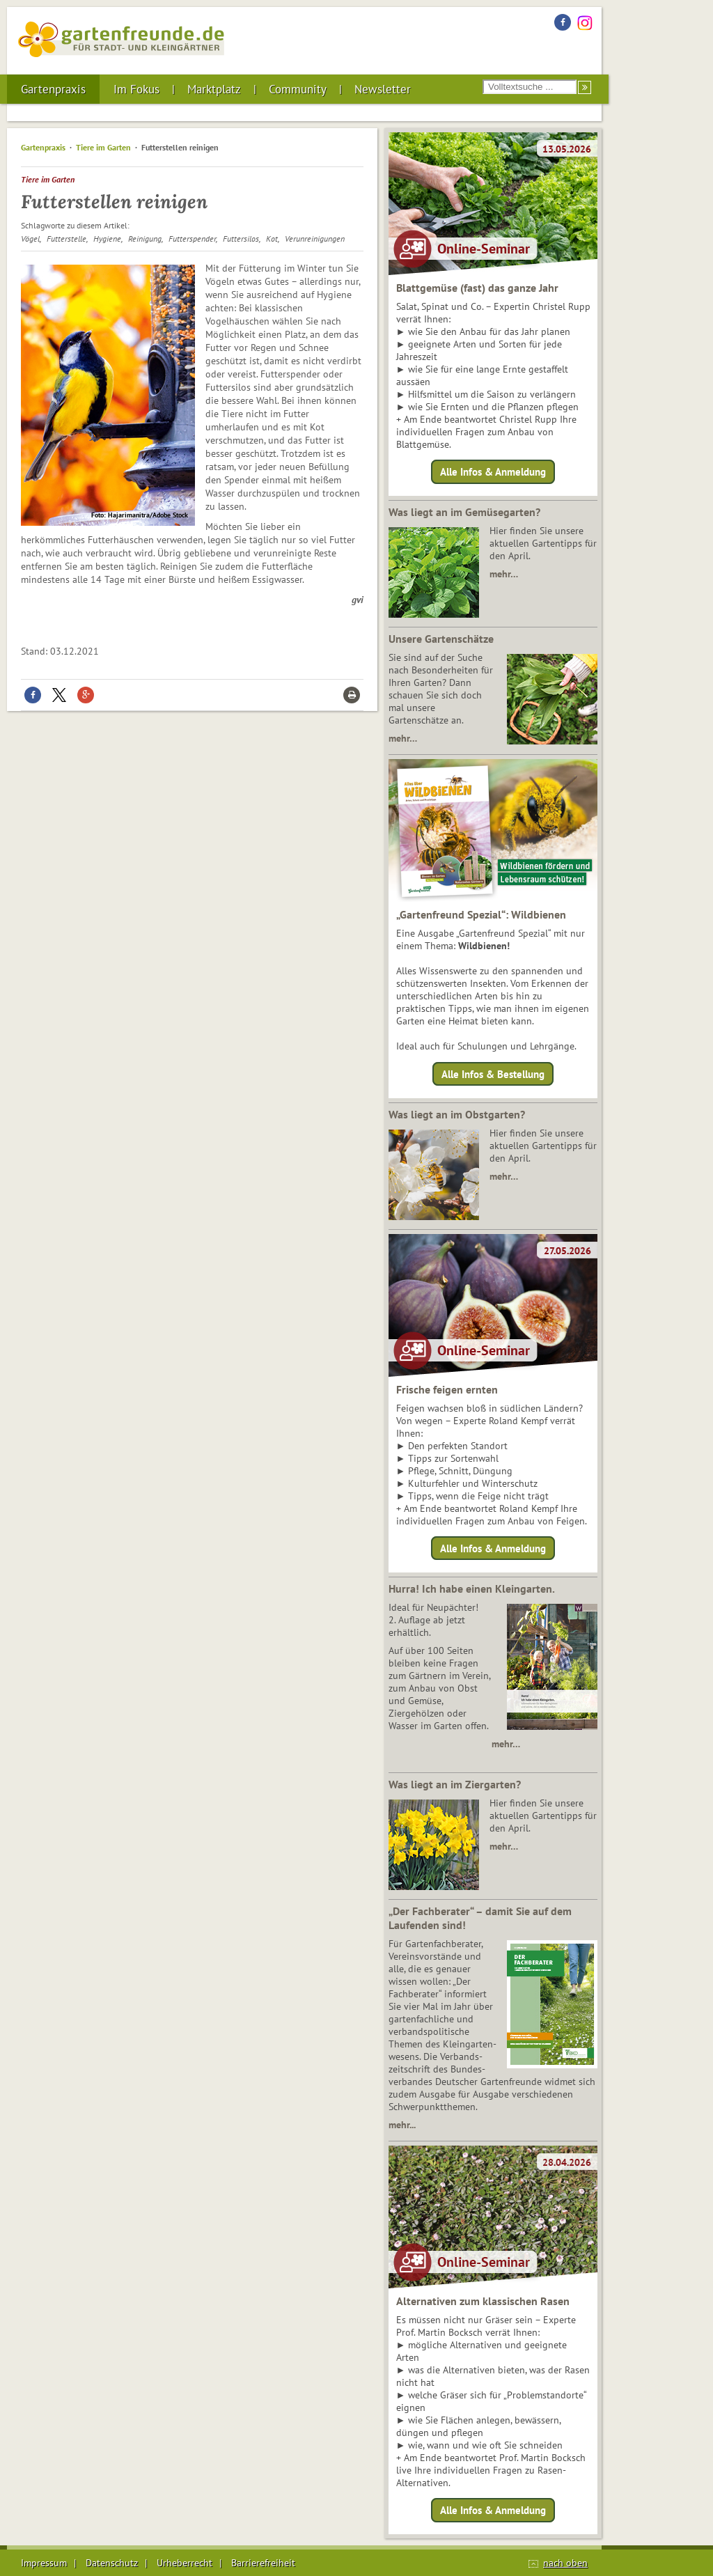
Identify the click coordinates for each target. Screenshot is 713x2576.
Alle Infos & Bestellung (492, 1073)
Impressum (44, 2563)
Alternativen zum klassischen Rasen (483, 2301)
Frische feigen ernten (447, 1389)
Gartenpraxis (53, 89)
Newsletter (382, 89)
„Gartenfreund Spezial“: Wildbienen (481, 914)
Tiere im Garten (103, 147)
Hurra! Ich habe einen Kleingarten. (472, 1588)
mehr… (503, 574)
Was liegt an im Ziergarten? (455, 1784)
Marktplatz (214, 89)
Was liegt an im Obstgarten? (457, 1114)
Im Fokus (136, 89)
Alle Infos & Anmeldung (493, 471)
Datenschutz (112, 2563)
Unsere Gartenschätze (441, 639)
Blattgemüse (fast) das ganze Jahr (477, 288)
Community (298, 89)
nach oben (565, 2563)
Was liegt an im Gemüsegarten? (464, 512)
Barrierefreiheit (263, 2563)
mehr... (402, 2124)
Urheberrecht (184, 2563)
